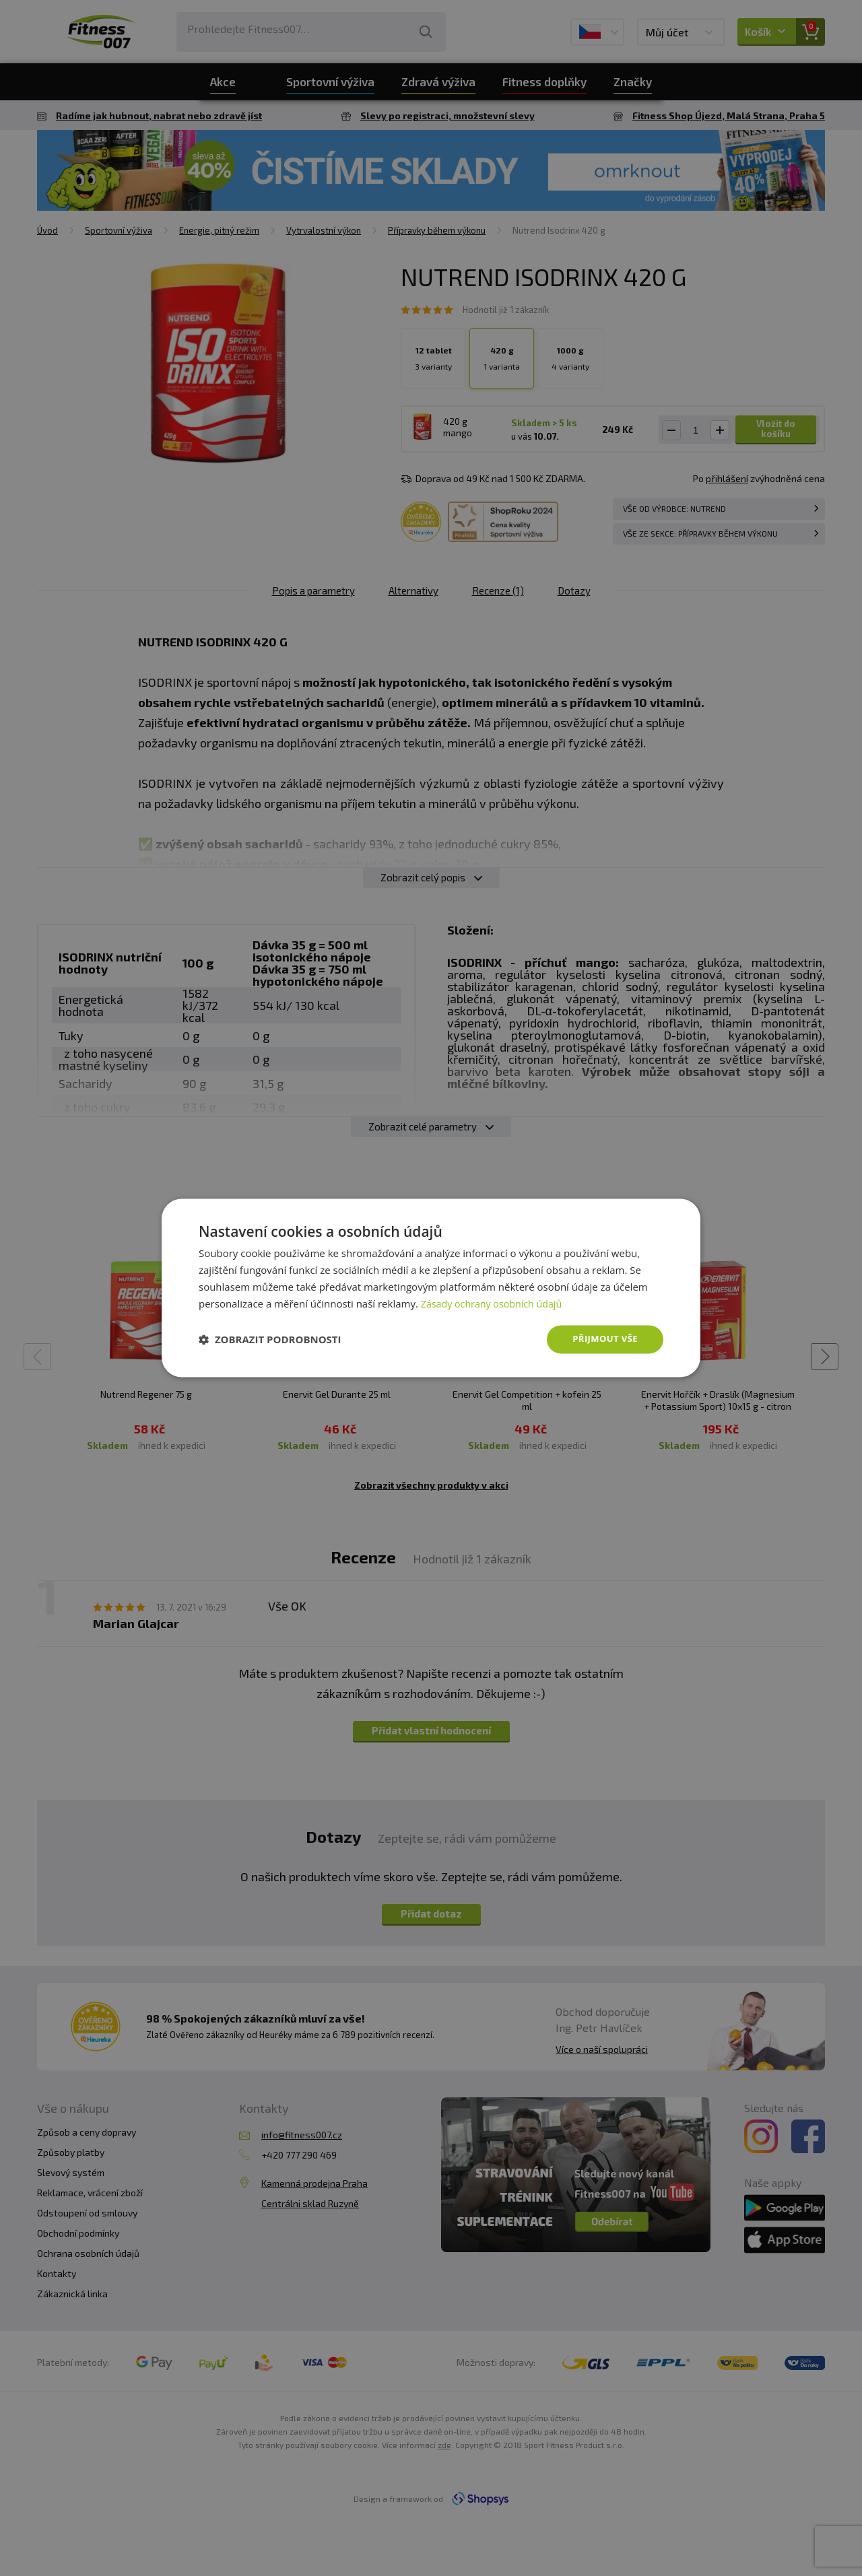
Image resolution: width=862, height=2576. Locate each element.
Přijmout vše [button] (603, 1338)
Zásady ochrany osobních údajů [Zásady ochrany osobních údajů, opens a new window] (495, 1303)
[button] (270, 1340)
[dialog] (431, 1288)
